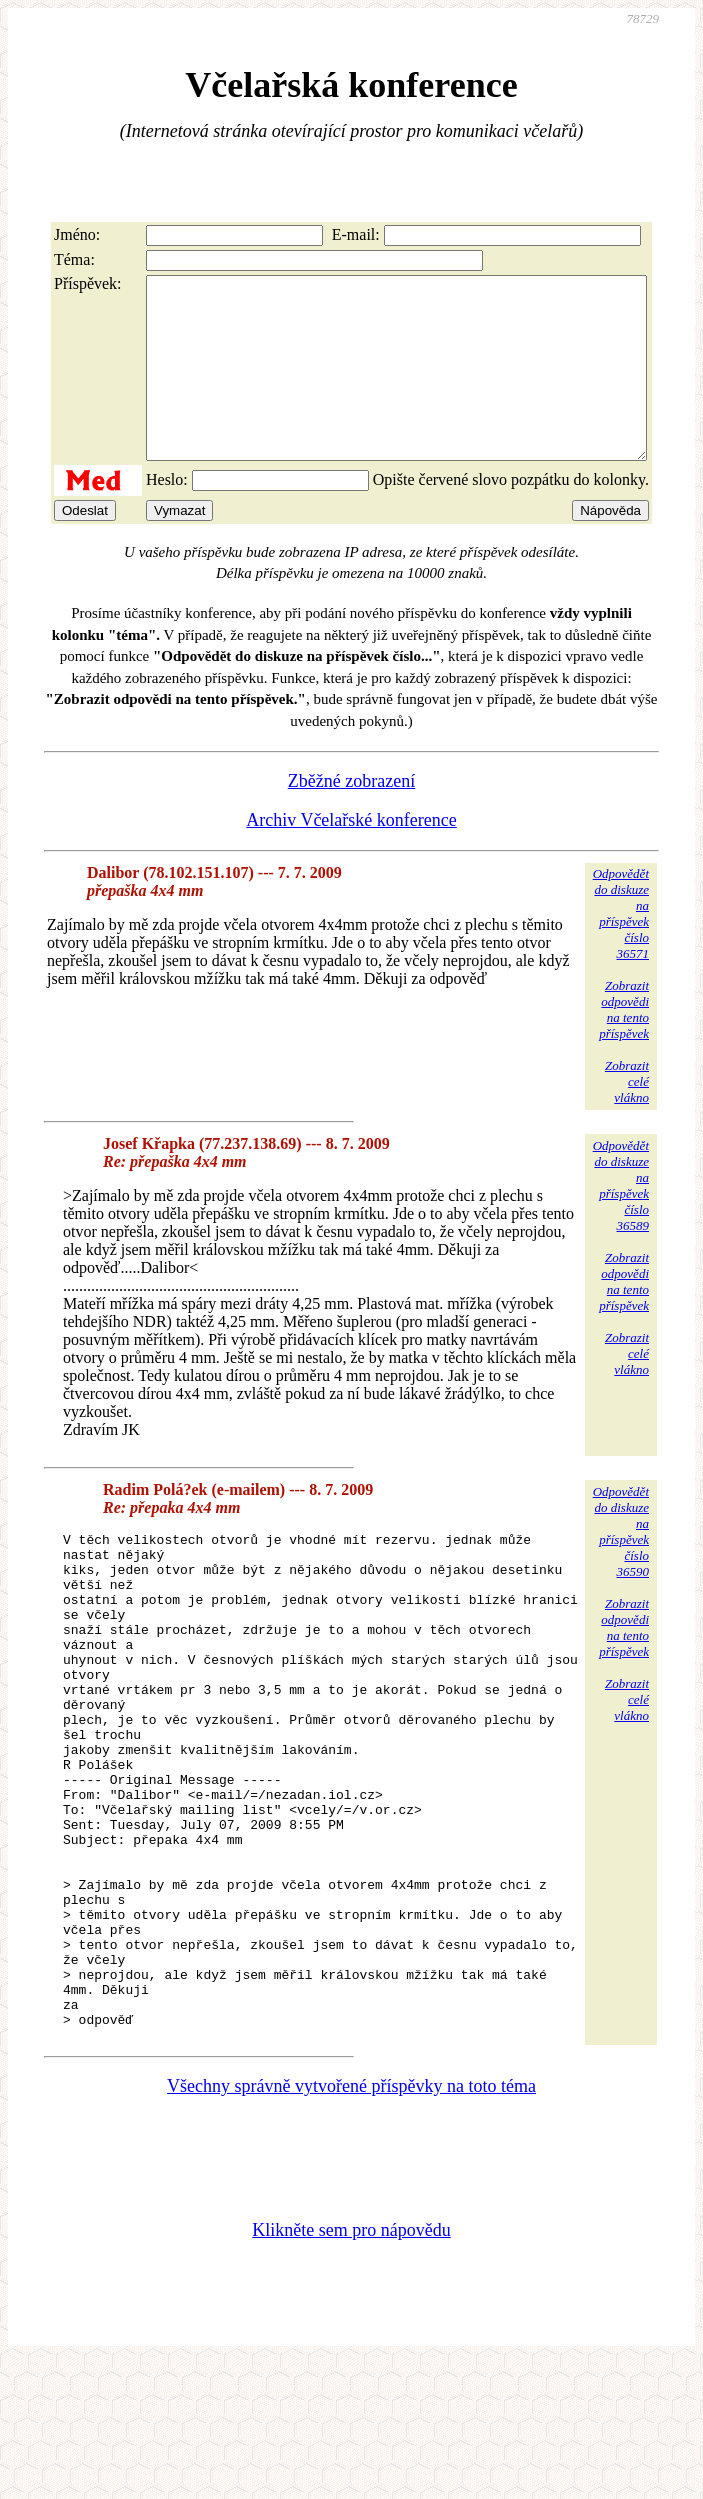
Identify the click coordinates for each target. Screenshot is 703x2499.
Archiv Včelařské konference (351, 856)
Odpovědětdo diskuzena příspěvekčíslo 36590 (621, 1567)
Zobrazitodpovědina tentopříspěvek (624, 1045)
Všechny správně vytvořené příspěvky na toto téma (351, 2221)
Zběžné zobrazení (351, 817)
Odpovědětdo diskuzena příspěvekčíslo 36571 (621, 949)
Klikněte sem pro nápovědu (351, 2365)
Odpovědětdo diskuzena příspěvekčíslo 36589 (621, 1221)
